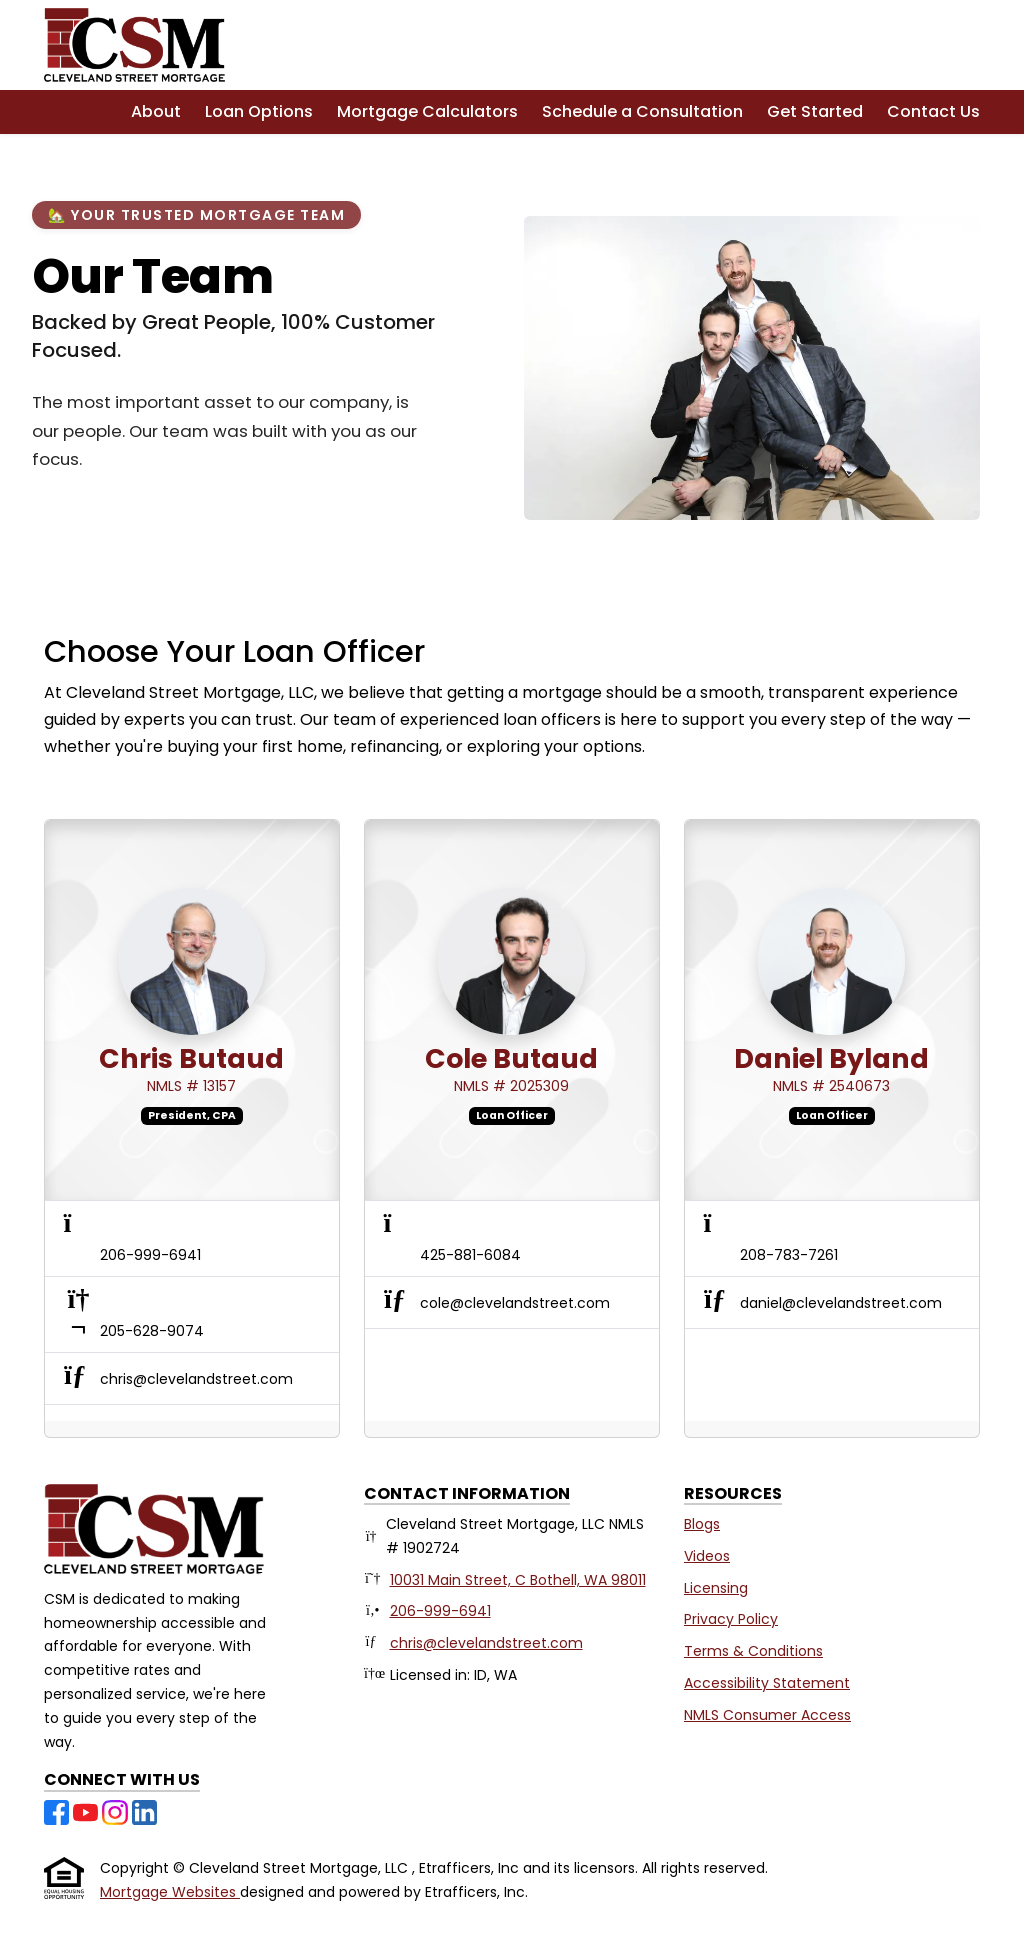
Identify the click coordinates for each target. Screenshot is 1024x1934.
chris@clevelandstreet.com (486, 1643)
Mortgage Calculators (427, 111)
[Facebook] (58, 1811)
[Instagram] (116, 1811)
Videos (707, 1556)
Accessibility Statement (767, 1683)
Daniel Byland (831, 1058)
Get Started (815, 111)
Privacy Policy (731, 1619)
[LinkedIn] (144, 1811)
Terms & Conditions (753, 1651)
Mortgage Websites (170, 1892)
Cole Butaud (511, 1058)
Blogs (702, 1524)
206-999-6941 (440, 1611)
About (156, 111)
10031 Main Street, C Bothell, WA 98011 (518, 1580)
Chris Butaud (191, 1058)
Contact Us (933, 111)
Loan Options (259, 111)
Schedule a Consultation (642, 111)
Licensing (716, 1588)
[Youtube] (87, 1811)
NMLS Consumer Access (767, 1715)
